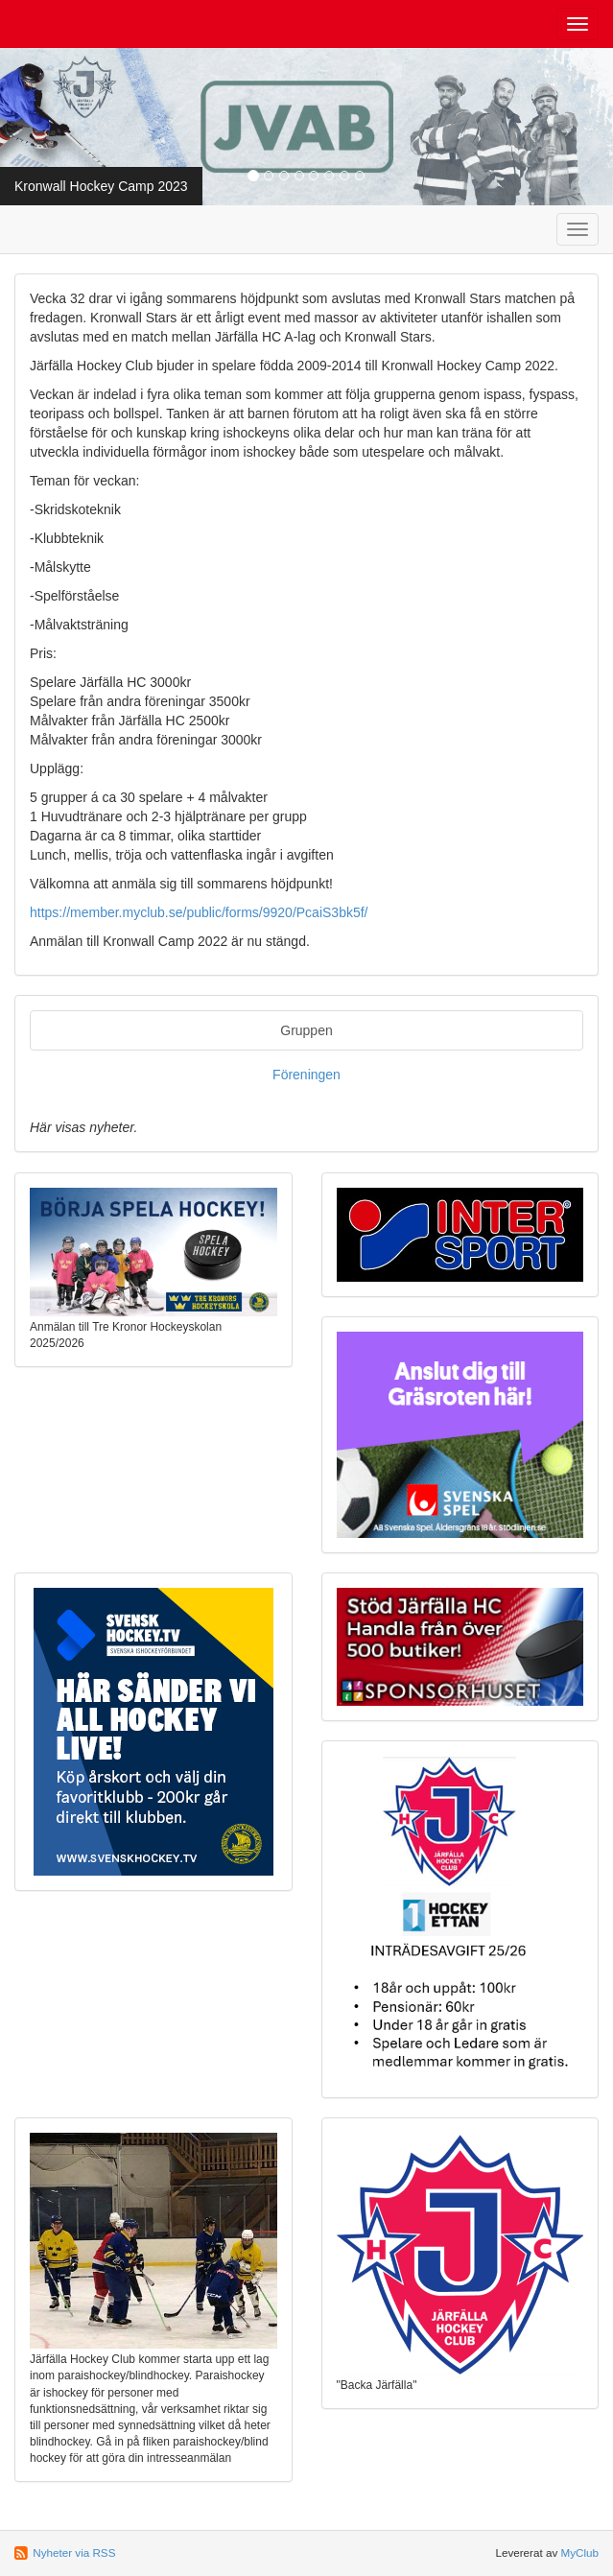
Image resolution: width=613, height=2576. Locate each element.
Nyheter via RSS (74, 2552)
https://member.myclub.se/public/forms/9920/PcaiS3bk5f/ (199, 912)
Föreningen (306, 1074)
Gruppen (306, 1030)
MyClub (579, 2552)
